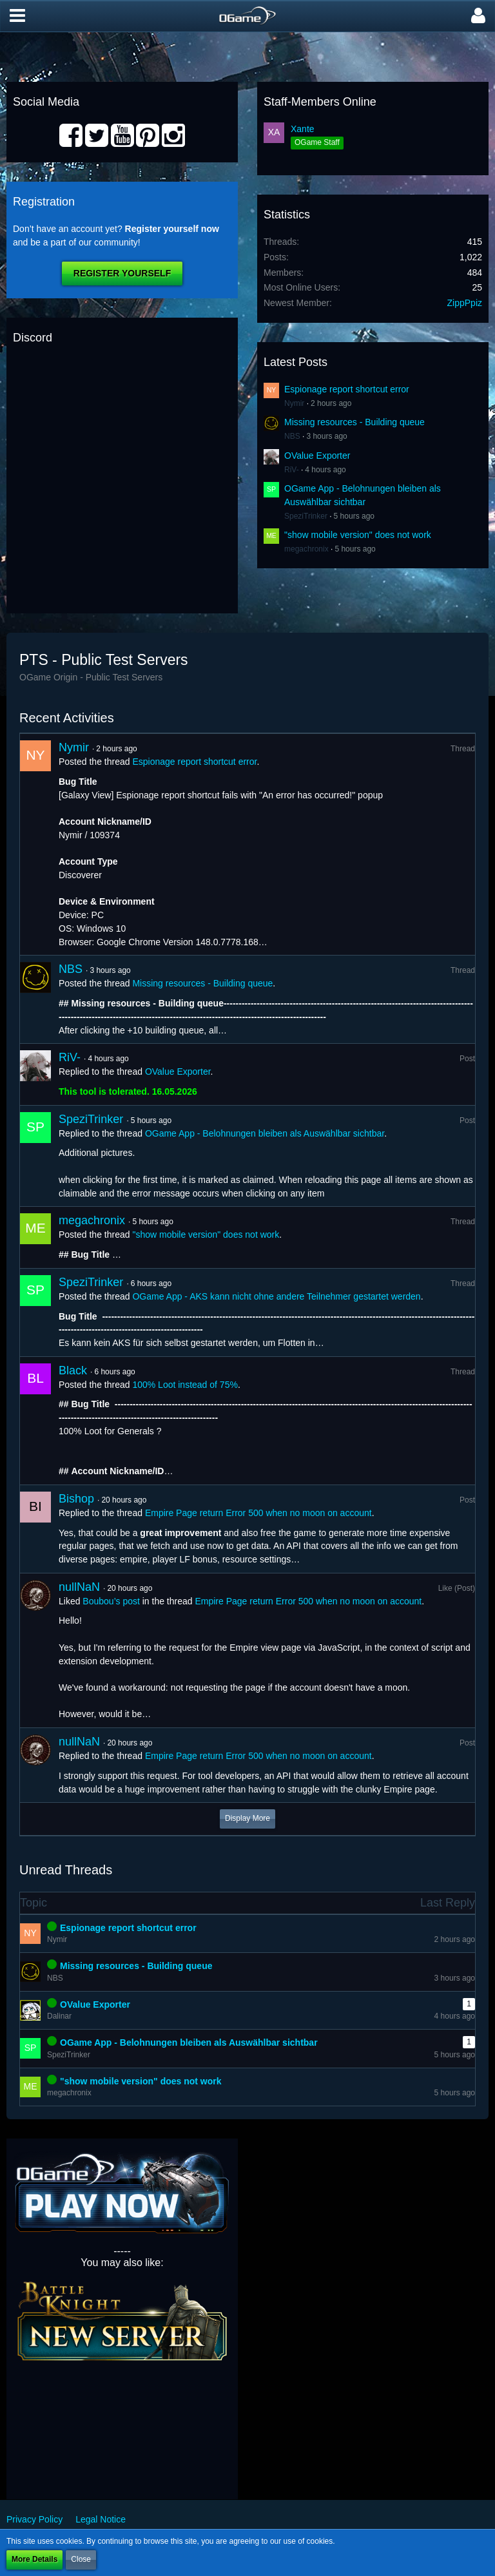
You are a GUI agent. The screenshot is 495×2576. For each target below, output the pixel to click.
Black (73, 1370)
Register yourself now (172, 229)
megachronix (306, 548)
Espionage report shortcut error (346, 389)
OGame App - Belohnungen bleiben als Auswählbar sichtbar (264, 1133)
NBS (292, 436)
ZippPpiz (464, 303)
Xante (303, 129)
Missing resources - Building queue (354, 422)
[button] (17, 16)
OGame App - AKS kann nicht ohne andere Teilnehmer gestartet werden (276, 1296)
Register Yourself (122, 273)
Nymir (294, 403)
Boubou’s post (110, 1601)
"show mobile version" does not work (357, 535)
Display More (247, 1818)
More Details (34, 2559)
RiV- (291, 469)
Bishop (76, 1498)
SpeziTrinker (305, 516)
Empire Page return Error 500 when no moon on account (258, 1513)
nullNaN (79, 1587)
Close (81, 2559)
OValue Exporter (317, 455)
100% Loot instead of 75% (184, 1384)
